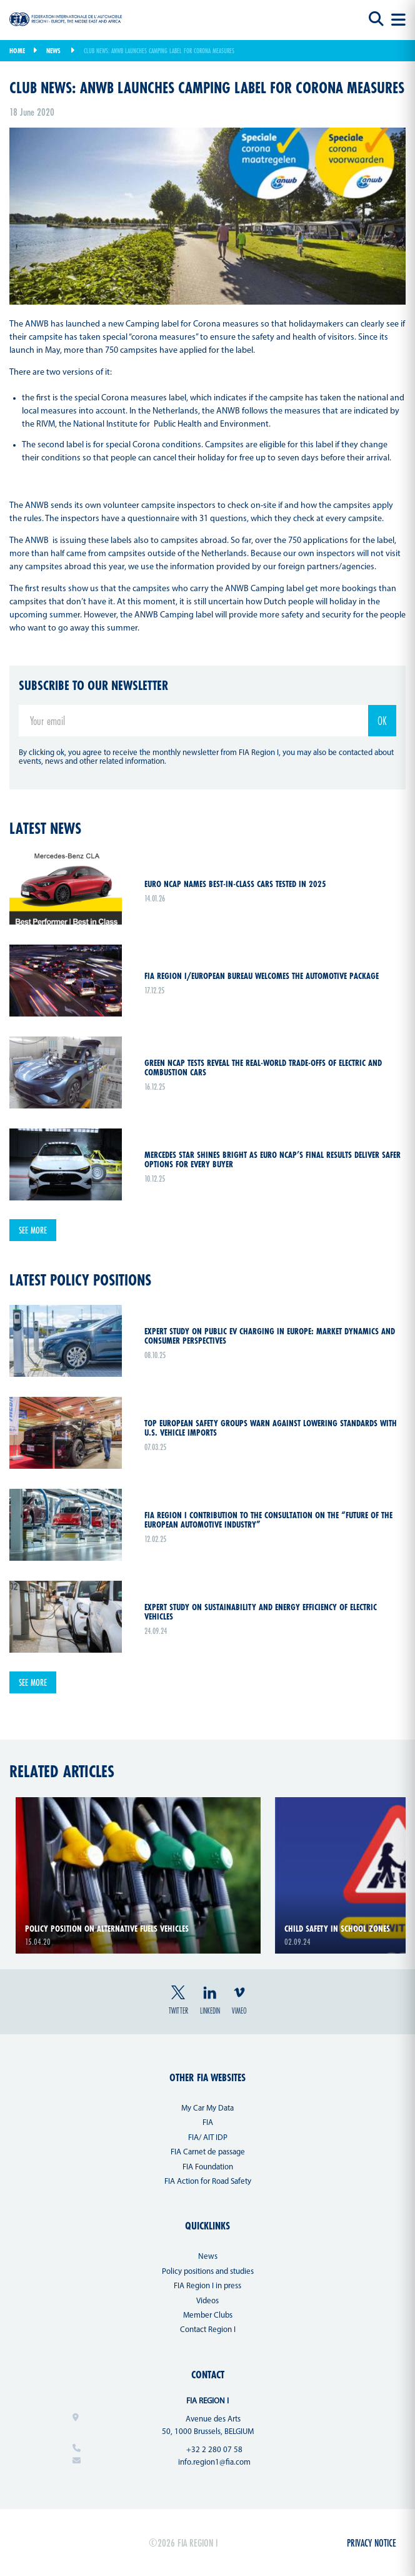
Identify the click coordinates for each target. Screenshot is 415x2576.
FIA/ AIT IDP (208, 2138)
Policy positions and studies (208, 2272)
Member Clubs (207, 2315)
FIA (207, 2123)
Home (17, 51)
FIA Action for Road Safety (207, 2182)
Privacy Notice (371, 2542)
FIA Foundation (207, 2167)
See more (33, 1230)
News (53, 51)
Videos (207, 2301)
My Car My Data (207, 2108)
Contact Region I (208, 2330)
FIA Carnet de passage (208, 2152)
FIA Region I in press (207, 2286)
